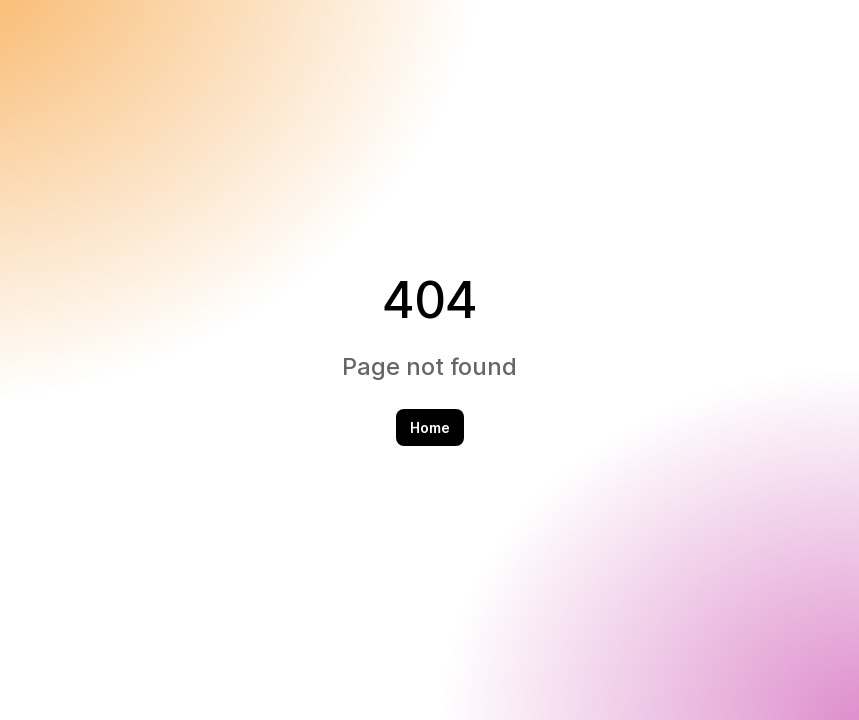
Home (430, 427)
